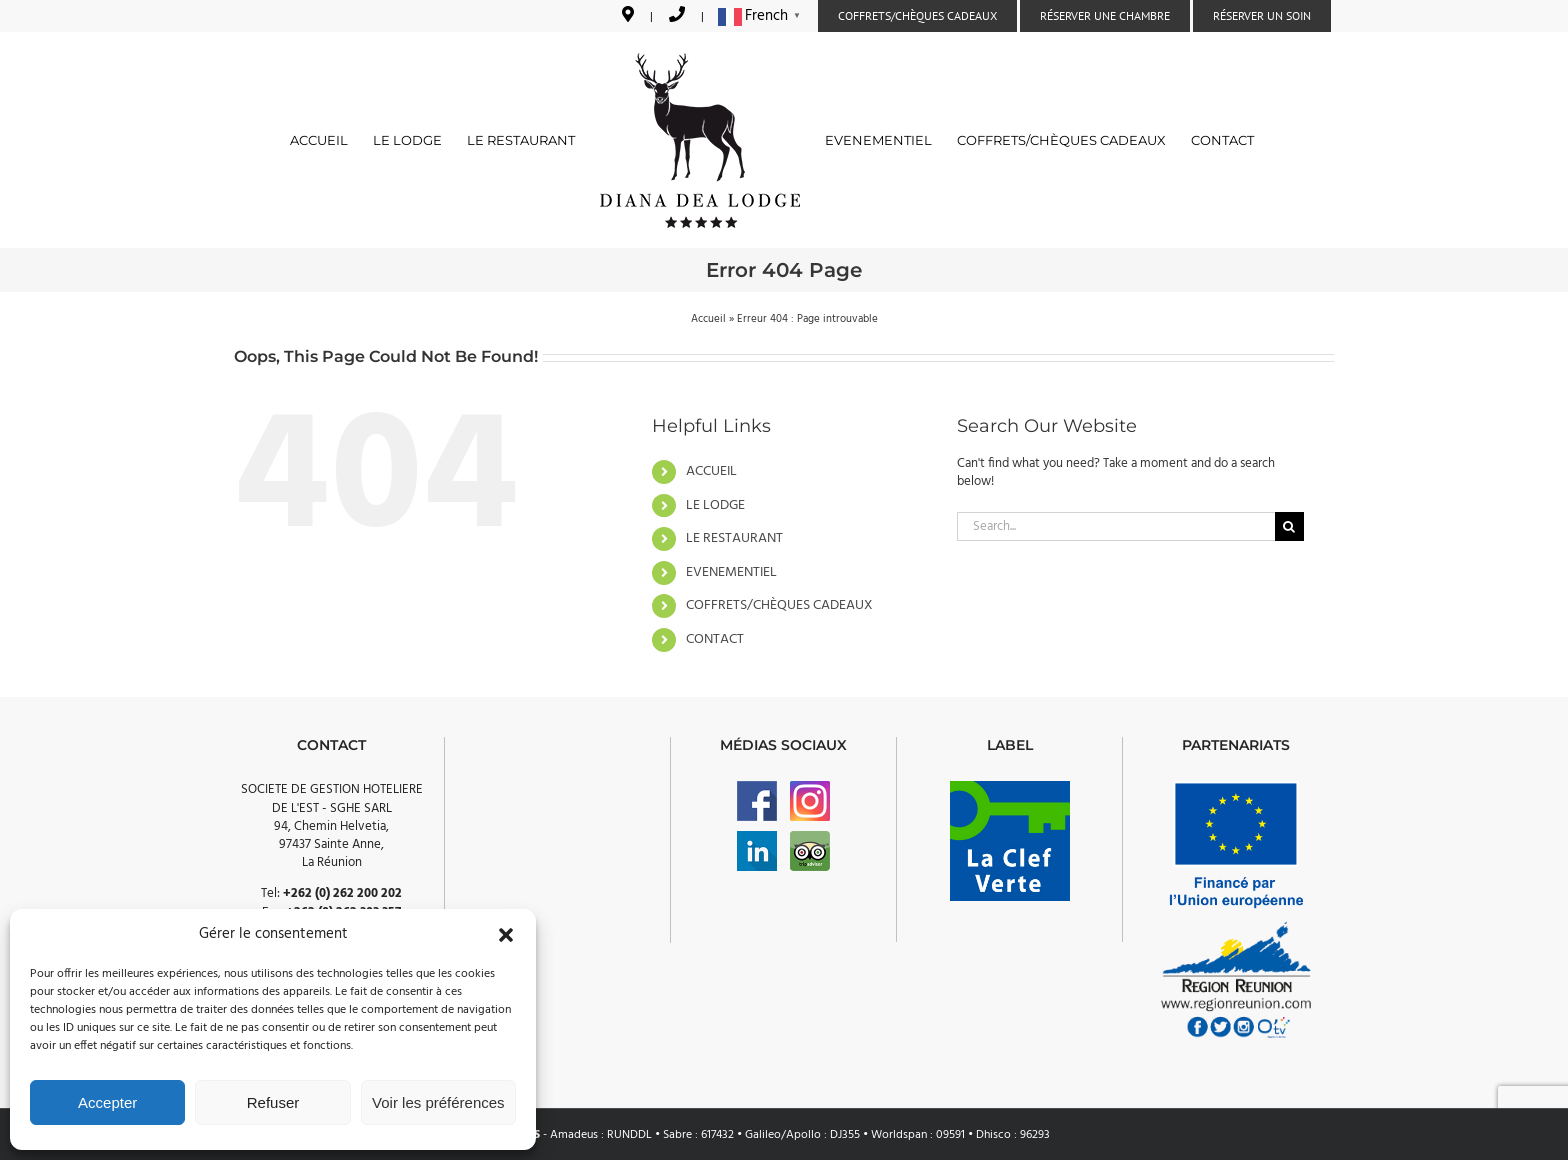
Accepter (107, 1102)
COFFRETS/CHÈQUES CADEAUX (779, 605)
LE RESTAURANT (734, 538)
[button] (506, 935)
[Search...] (1116, 526)
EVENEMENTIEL (731, 572)
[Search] (1289, 526)
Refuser (273, 1102)
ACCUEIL (711, 471)
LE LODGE (715, 505)
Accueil (708, 319)
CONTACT (715, 639)
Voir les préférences (438, 1102)
